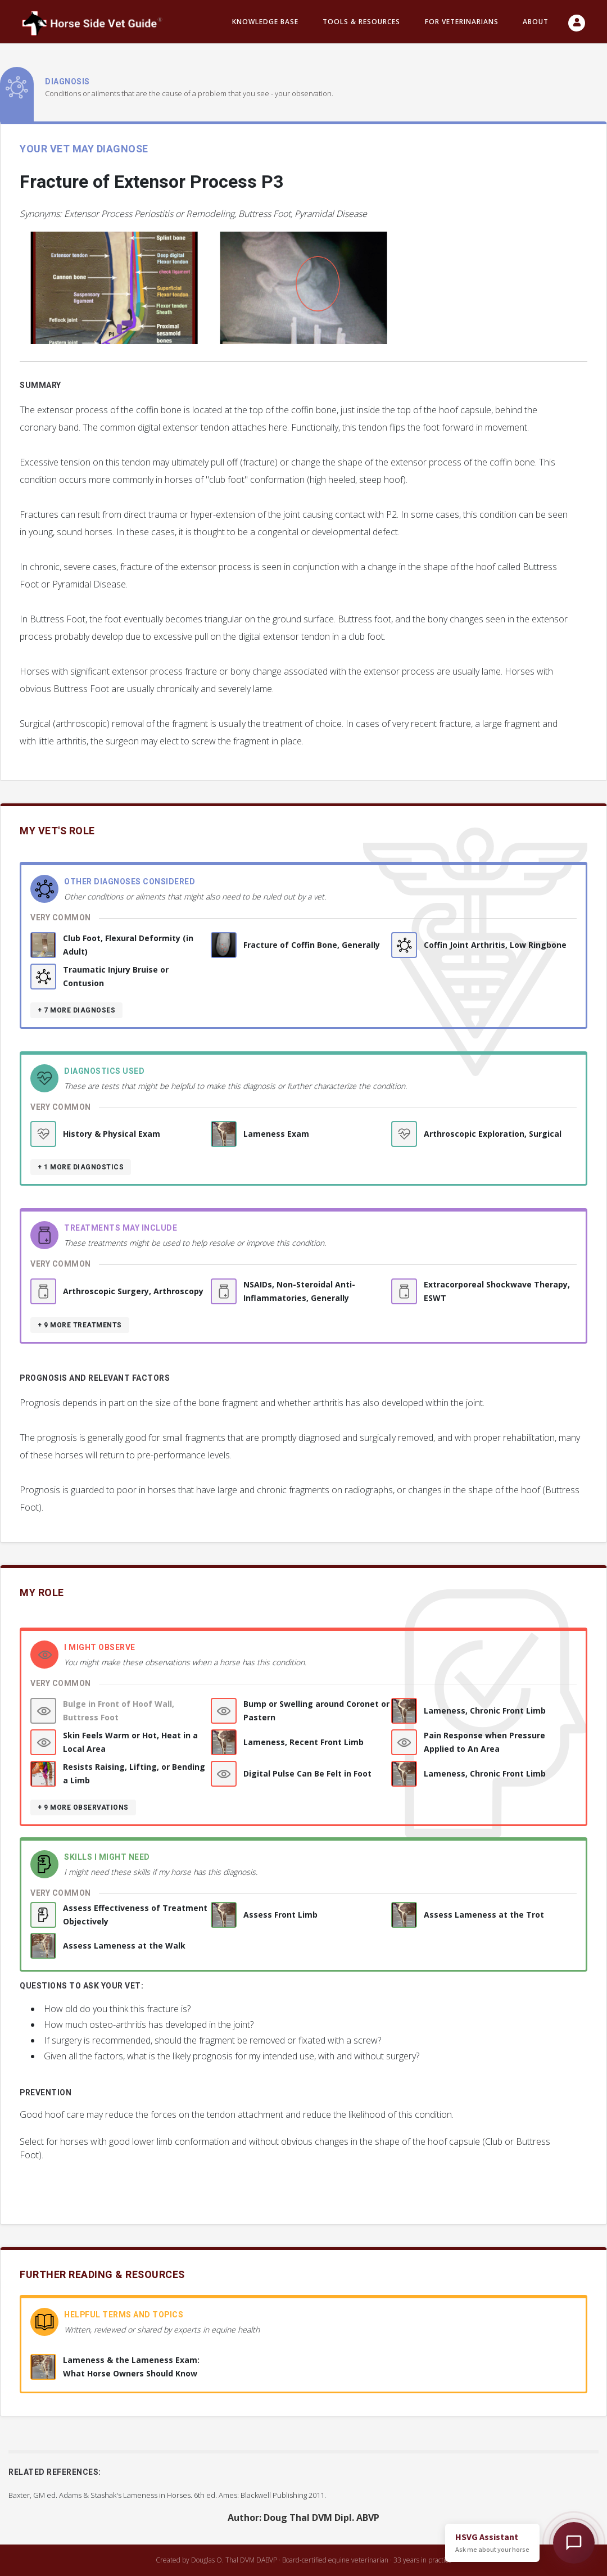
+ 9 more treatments (80, 1325)
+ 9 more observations (83, 1807)
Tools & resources (361, 21)
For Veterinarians (462, 21)
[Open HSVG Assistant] (574, 2543)
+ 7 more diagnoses (76, 1010)
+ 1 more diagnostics (81, 1167)
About (536, 21)
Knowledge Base (265, 21)
